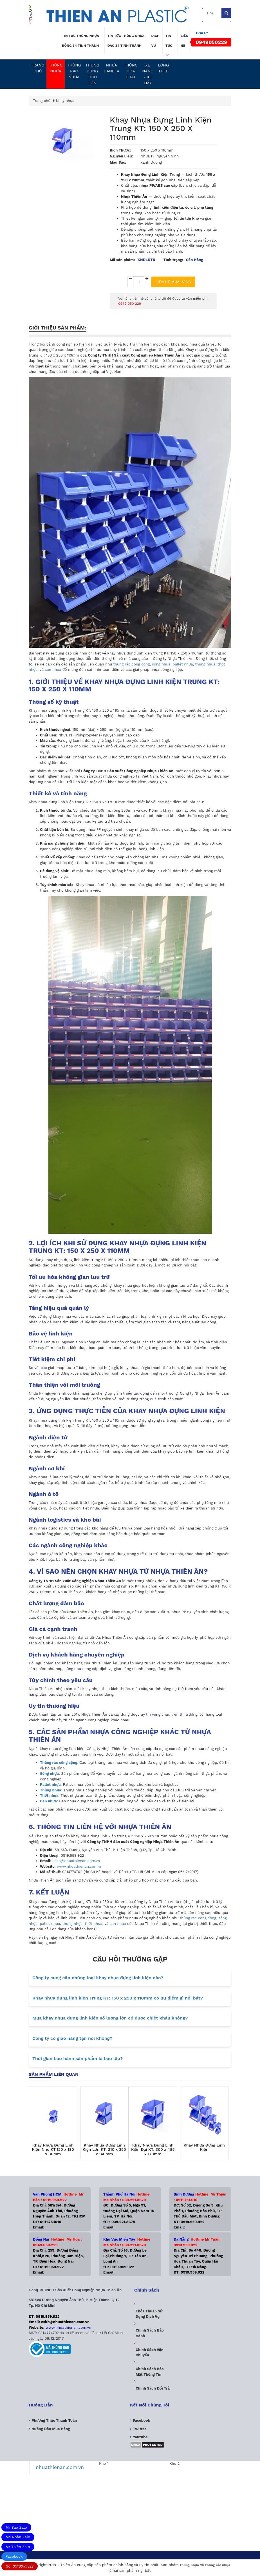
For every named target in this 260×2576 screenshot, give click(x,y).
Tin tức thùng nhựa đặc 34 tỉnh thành (126, 41)
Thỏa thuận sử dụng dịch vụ (149, 2314)
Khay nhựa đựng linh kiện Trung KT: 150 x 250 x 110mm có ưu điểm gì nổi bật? (117, 1998)
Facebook (14, 2556)
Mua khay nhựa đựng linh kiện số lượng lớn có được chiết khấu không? (110, 2018)
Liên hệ (185, 41)
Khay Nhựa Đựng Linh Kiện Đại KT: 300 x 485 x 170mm (153, 2149)
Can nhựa (48, 1801)
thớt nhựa (93, 1924)
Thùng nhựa (55, 68)
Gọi (19, 2566)
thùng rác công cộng (131, 664)
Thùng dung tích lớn (92, 74)
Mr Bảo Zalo (16, 2527)
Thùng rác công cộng (58, 1762)
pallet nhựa (183, 664)
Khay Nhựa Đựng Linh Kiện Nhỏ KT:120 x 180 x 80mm (53, 2149)
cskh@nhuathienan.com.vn (76, 1861)
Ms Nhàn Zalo (18, 2537)
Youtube (140, 2437)
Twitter (139, 2429)
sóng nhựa (161, 664)
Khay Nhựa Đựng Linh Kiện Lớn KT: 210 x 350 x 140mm (104, 2149)
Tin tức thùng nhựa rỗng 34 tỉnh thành (80, 41)
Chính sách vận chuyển (149, 2352)
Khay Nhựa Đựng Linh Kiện (204, 2147)
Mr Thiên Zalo (18, 2547)
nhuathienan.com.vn (60, 2467)
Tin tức (168, 44)
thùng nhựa (205, 664)
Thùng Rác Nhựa (74, 71)
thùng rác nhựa (217, 2565)
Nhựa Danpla (111, 68)
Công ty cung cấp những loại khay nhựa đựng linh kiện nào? (97, 1977)
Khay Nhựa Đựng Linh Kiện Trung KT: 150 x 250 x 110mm (161, 128)
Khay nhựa (65, 101)
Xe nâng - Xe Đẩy (147, 74)
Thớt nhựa (49, 1795)
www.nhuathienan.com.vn (79, 1866)
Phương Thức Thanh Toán (54, 2420)
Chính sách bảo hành (150, 2333)
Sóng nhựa (49, 1773)
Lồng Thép (163, 68)
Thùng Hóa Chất (131, 71)
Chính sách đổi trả (153, 2388)
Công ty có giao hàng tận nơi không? (72, 2038)
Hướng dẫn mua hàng (51, 2429)
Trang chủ (37, 68)
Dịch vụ (155, 41)
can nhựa (53, 669)
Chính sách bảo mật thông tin (150, 2372)
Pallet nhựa (50, 1784)
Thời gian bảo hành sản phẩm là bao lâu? (77, 2058)
